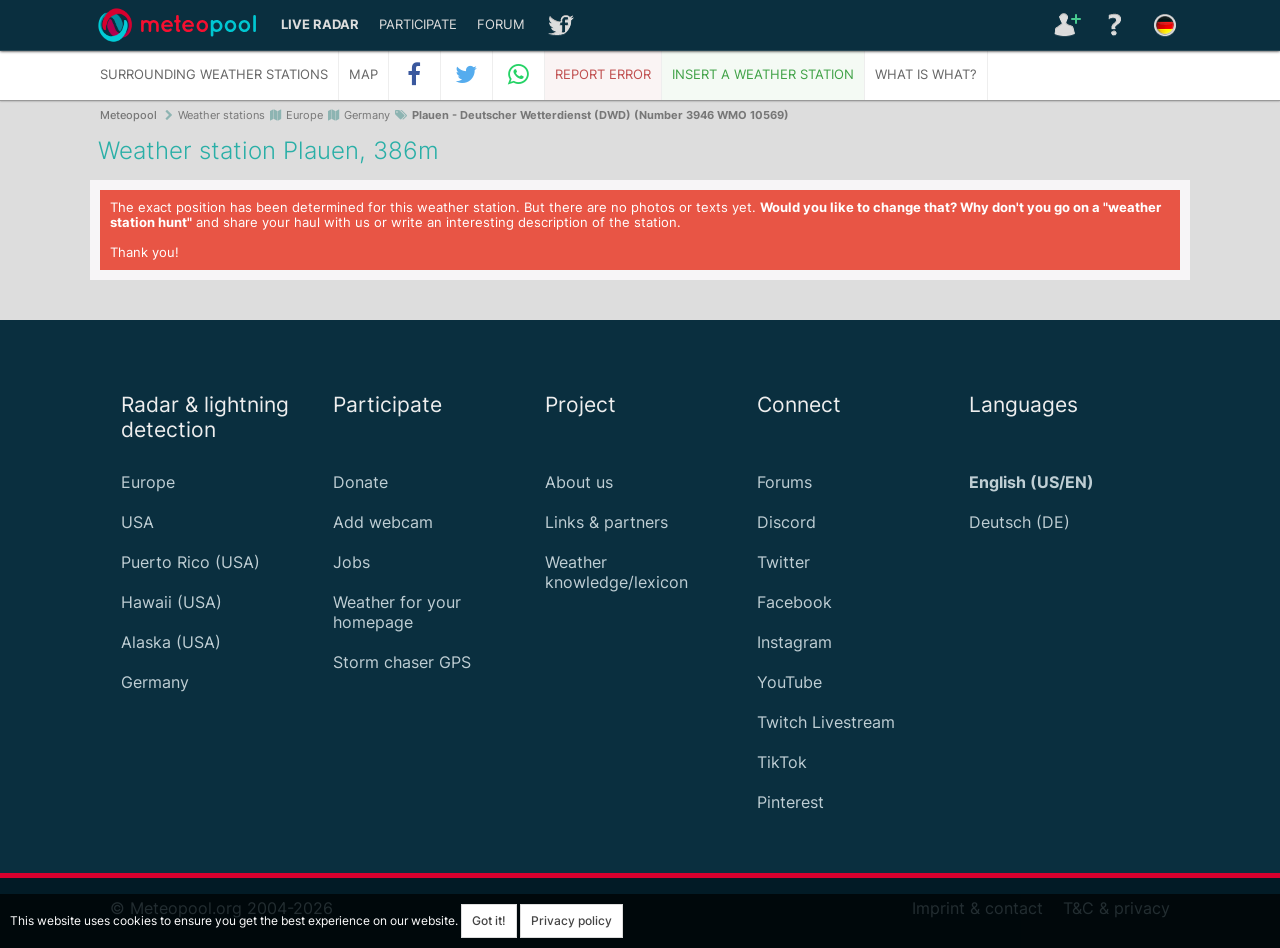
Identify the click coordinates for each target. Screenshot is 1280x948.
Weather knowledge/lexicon (616, 572)
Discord (786, 522)
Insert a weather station (763, 74)
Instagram (794, 642)
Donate (360, 482)
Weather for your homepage (397, 612)
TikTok (782, 762)
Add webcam (383, 522)
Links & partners (606, 522)
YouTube (789, 682)
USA (137, 522)
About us (579, 482)
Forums (784, 482)
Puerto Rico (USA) (190, 562)
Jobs (351, 562)
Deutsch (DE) (1019, 522)
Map (363, 74)
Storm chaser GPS (402, 662)
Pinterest (790, 802)
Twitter (783, 562)
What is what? (926, 74)
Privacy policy (571, 920)
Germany (155, 682)
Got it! (489, 920)
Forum (501, 24)
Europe (148, 482)
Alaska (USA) (171, 642)
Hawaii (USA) (171, 602)
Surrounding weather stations (214, 74)
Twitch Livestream (826, 722)
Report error (603, 74)
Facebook (794, 602)
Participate (418, 24)
